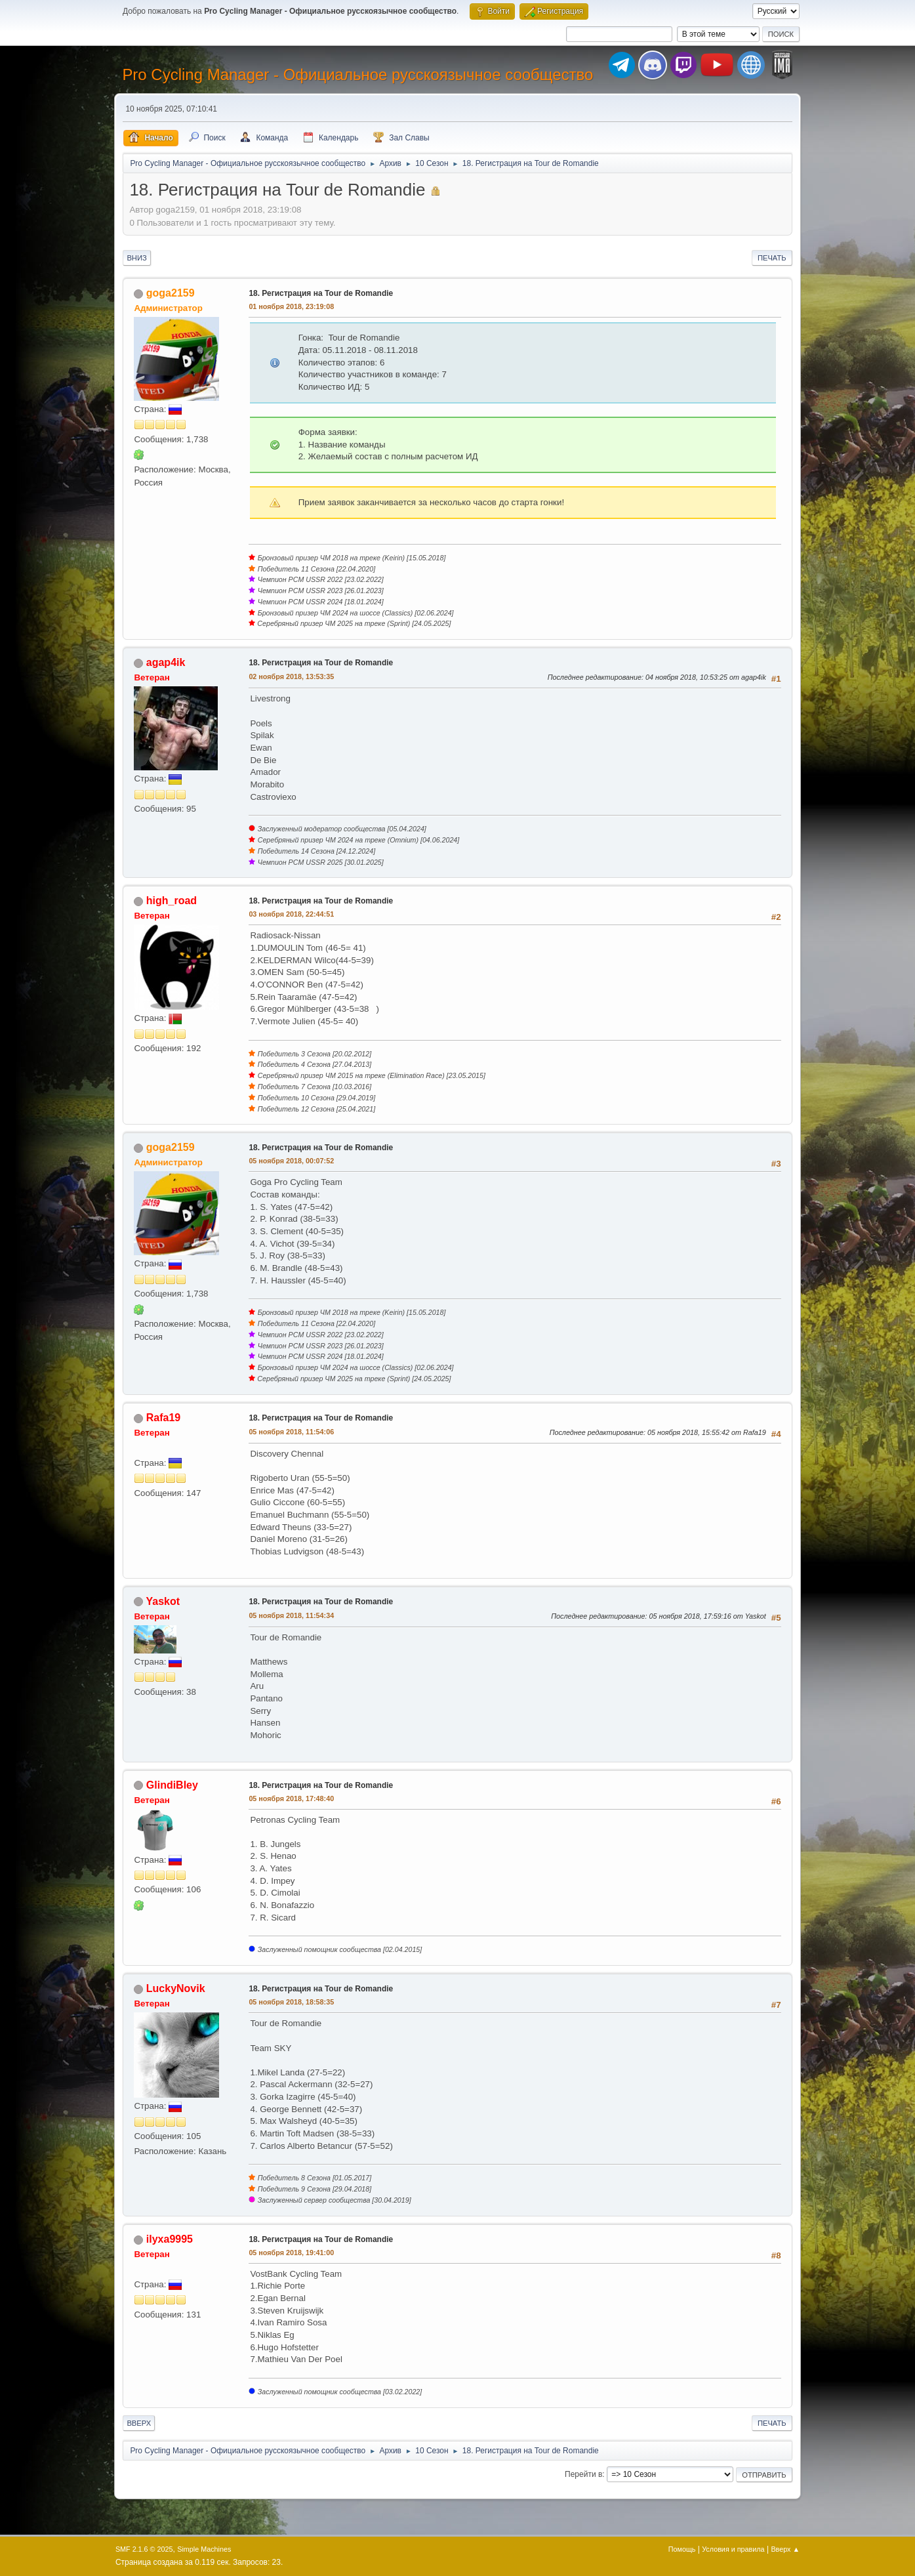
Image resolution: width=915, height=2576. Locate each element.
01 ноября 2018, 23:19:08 (291, 306)
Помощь (682, 2549)
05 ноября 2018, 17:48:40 (291, 1798)
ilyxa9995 (169, 2239)
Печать (772, 258)
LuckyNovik (175, 1988)
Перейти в (583, 2474)
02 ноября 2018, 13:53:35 (291, 676)
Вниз (136, 258)
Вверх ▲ (785, 2549)
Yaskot (163, 1601)
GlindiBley (172, 1785)
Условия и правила (733, 2549)
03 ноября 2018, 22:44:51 (291, 914)
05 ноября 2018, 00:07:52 (291, 1161)
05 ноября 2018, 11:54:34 (291, 1615)
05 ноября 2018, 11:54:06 (291, 1432)
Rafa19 (163, 1417)
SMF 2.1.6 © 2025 (144, 2549)
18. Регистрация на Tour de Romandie (321, 293)
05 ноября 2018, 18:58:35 (291, 2002)
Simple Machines (204, 2549)
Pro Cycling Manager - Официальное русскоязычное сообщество (357, 74)
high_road (171, 900)
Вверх (139, 2423)
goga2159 (170, 293)
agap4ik (166, 662)
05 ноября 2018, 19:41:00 (291, 2252)
